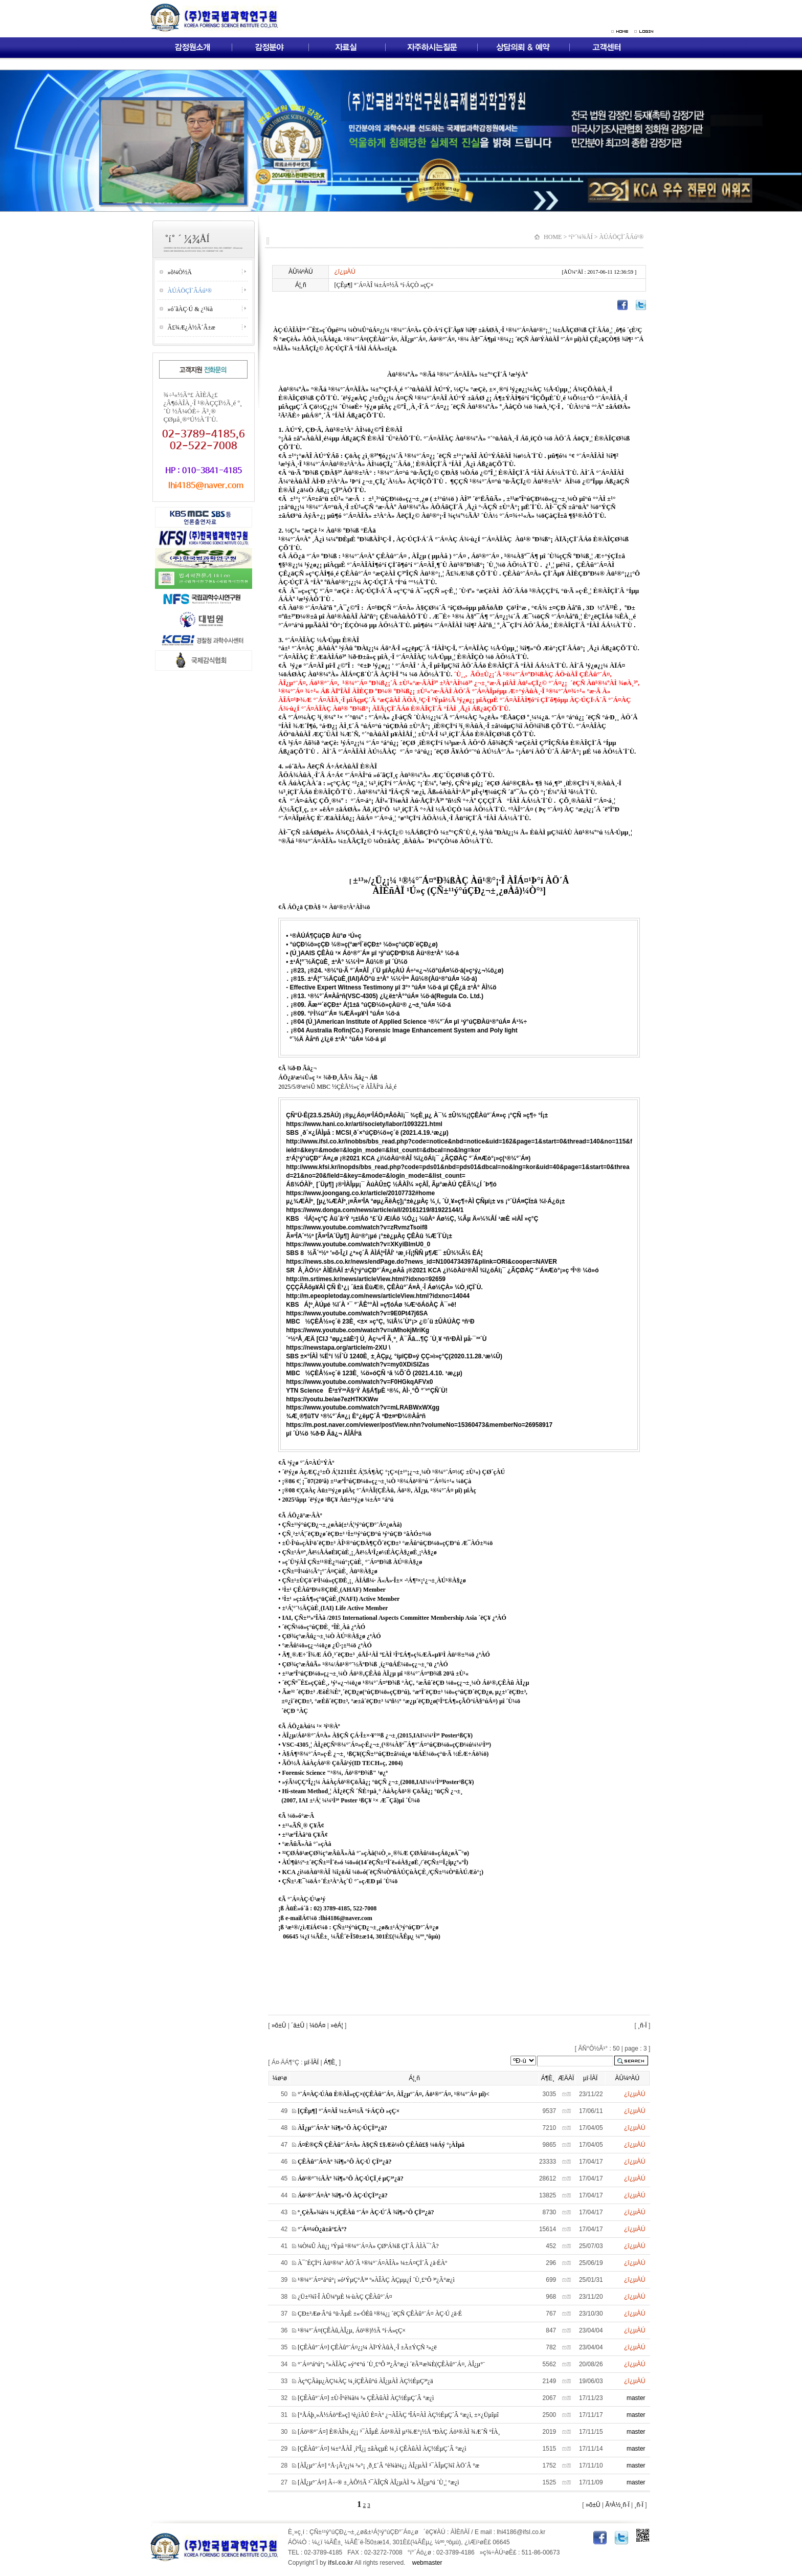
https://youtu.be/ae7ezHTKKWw (332, 1399)
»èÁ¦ (336, 2025)
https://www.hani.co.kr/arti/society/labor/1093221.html (364, 1124)
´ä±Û (297, 2025)
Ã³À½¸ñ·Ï (617, 2504)
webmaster (427, 2562)
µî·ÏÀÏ (311, 2062)
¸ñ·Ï (642, 2025)
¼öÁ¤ (317, 2025)
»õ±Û (278, 2025)
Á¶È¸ (330, 2062)
